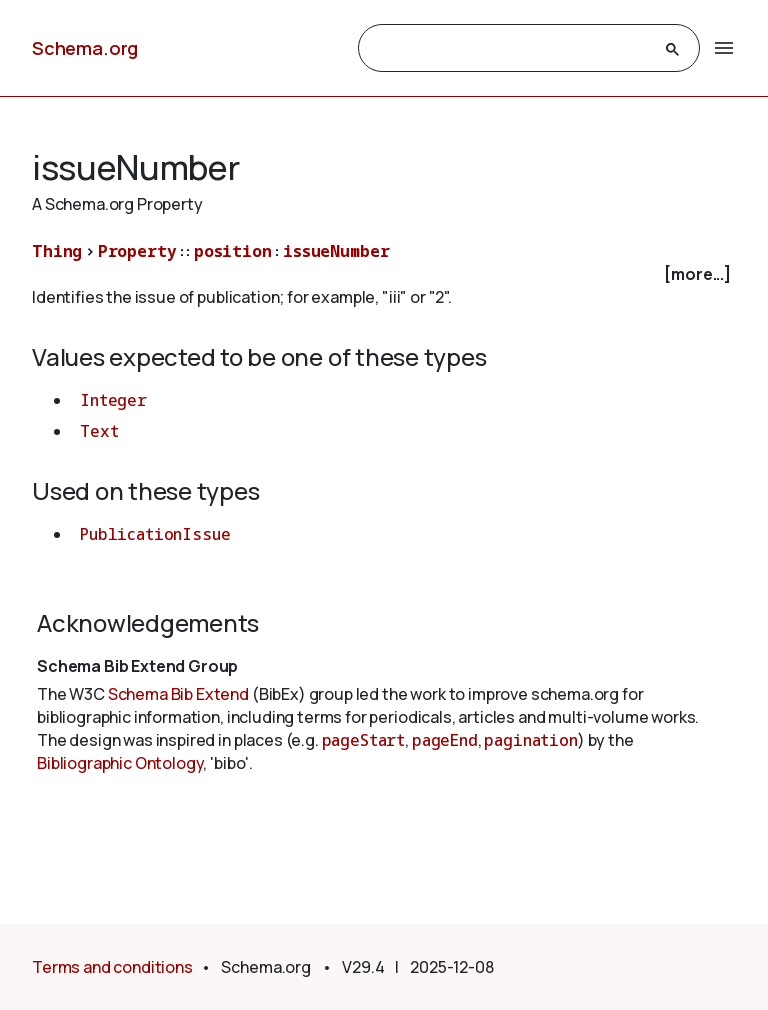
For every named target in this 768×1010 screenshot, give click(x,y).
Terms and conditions (112, 967)
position (233, 251)
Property (137, 251)
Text (99, 431)
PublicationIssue (155, 534)
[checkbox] (384, 274)
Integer (113, 400)
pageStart (364, 740)
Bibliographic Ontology (120, 763)
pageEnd (445, 740)
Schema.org (85, 48)
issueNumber (336, 251)
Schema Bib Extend (178, 694)
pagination (530, 740)
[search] (511, 49)
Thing (57, 251)
